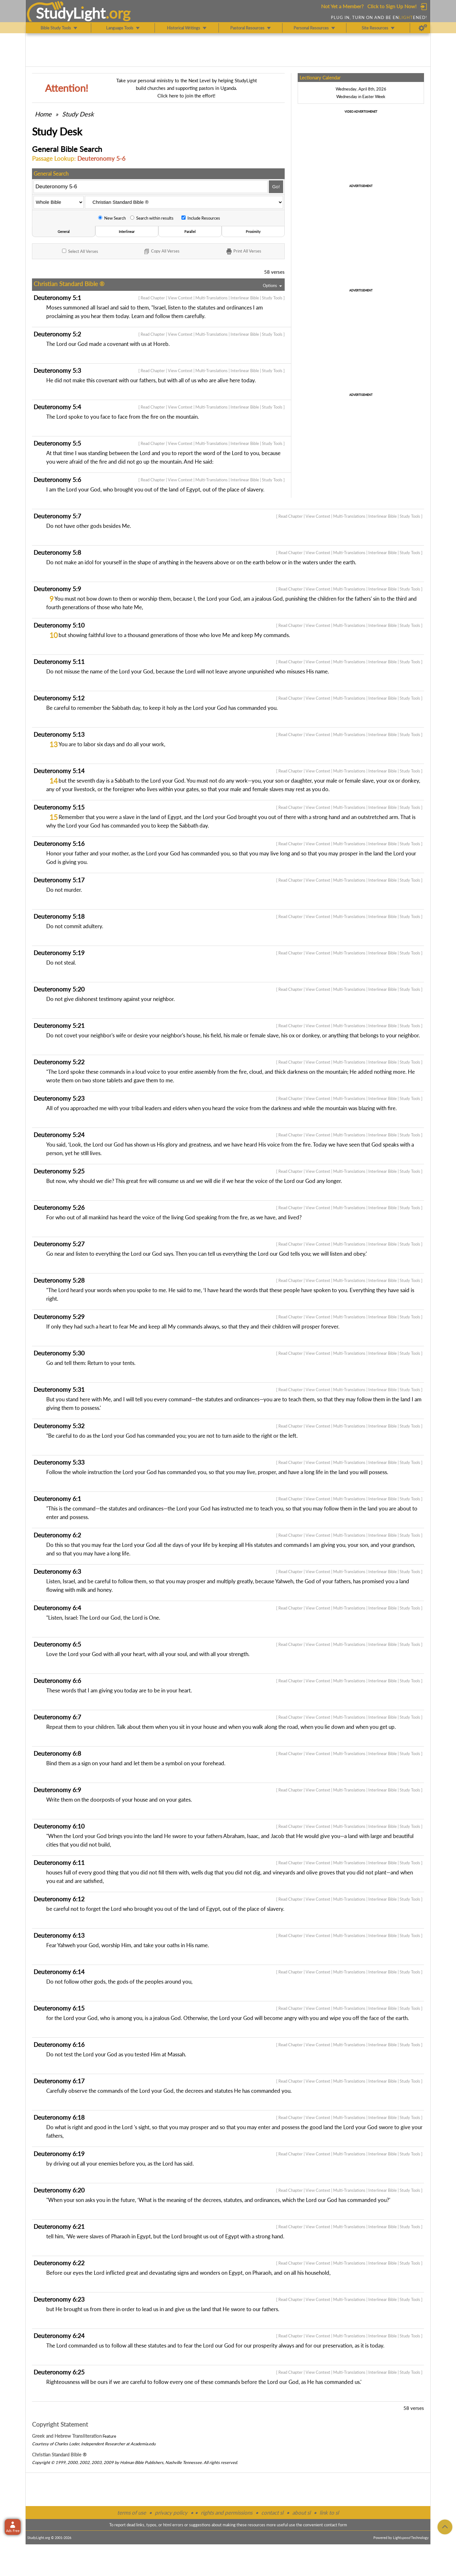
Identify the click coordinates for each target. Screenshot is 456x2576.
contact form (335, 2524)
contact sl (272, 2512)
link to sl (329, 2512)
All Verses (80, 251)
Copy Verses (161, 251)
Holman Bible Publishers (141, 2462)
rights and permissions (226, 2512)
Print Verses (243, 251)
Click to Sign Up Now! (391, 6)
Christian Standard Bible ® (59, 2454)
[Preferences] (423, 28)
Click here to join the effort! (186, 95)
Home (43, 114)
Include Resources (200, 218)
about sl (301, 2512)
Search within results (152, 218)
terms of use (131, 2512)
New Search (112, 218)
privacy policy (171, 2512)
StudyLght (71, 13)
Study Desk (78, 114)
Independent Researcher (103, 2443)
